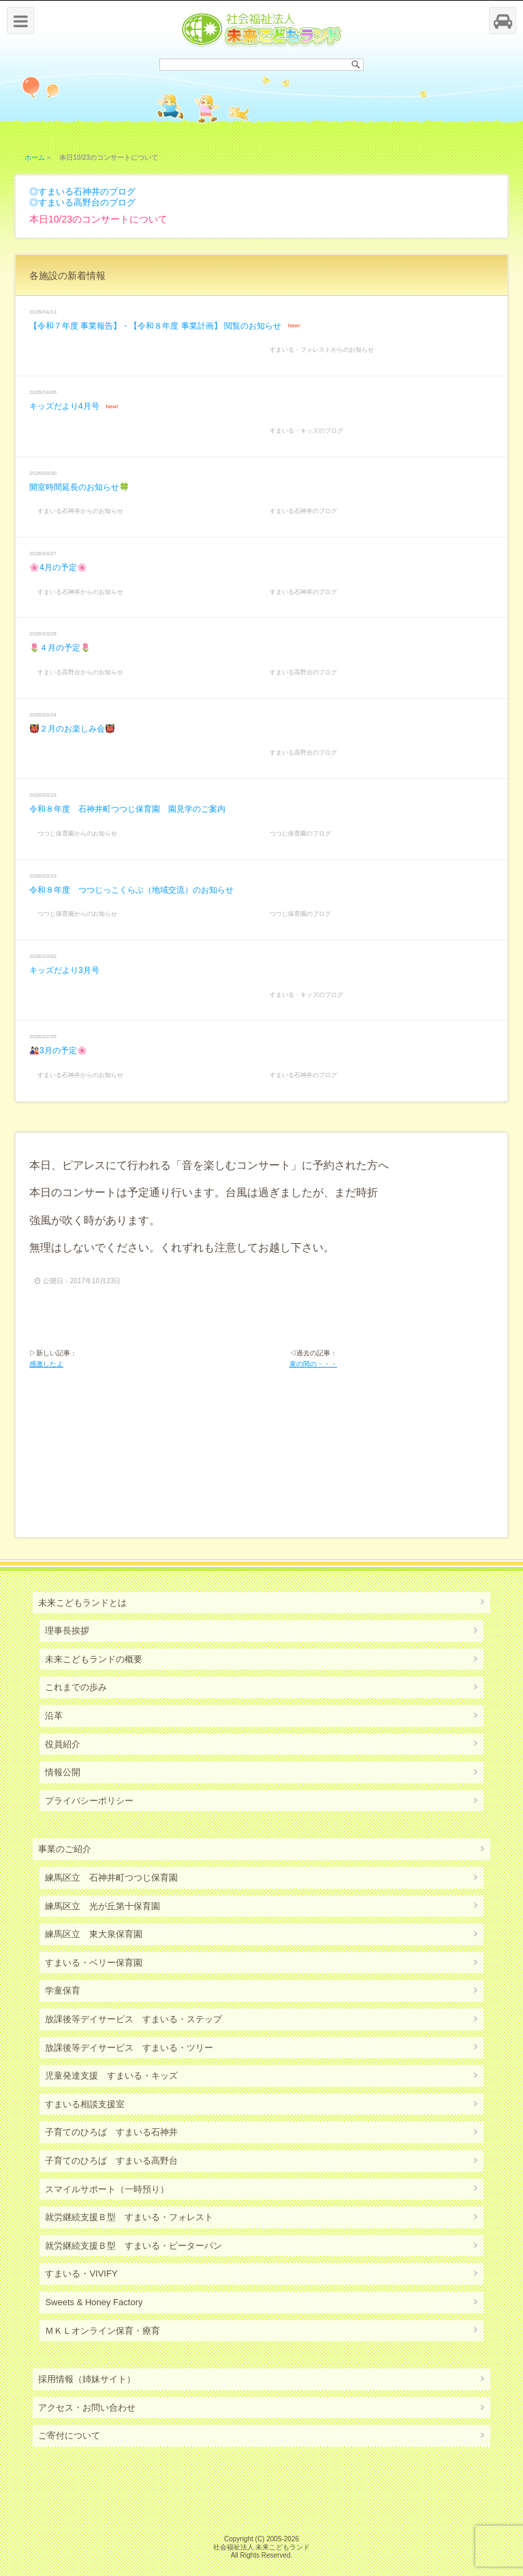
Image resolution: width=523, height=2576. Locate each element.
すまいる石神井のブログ (87, 191)
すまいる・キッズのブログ (306, 430)
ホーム (35, 157)
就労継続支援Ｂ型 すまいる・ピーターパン (133, 2246)
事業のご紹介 (64, 1849)
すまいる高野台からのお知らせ (80, 672)
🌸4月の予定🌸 (58, 567)
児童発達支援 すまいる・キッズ (111, 2075)
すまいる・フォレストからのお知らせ (322, 349)
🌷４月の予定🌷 (60, 648)
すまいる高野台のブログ (87, 202)
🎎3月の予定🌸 (58, 1050)
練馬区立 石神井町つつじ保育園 (111, 1877)
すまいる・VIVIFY (81, 2273)
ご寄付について (69, 2435)
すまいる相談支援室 (85, 2104)
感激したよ (46, 1364)
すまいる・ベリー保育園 (93, 1963)
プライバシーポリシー (89, 1801)
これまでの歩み (76, 1687)
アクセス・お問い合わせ (87, 2407)
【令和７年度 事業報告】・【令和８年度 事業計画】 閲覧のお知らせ (155, 326)
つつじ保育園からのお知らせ (77, 833)
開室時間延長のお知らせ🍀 (79, 487)
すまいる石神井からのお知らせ (80, 511)
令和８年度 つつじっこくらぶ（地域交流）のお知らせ (131, 890)
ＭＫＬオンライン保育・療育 (102, 2331)
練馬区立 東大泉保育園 (93, 1934)
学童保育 (62, 1990)
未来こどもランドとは (82, 1603)
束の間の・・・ (313, 1364)
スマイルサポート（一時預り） (107, 2189)
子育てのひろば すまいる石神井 (111, 2132)
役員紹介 (62, 1744)
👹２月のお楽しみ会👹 (72, 728)
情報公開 (62, 1772)
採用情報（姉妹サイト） (87, 2379)
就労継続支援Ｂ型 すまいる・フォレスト (129, 2217)
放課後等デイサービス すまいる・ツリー (129, 2048)
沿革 (54, 1716)
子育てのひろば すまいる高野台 (111, 2161)
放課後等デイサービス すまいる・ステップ (133, 2019)
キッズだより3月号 (64, 970)
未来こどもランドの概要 (93, 1659)
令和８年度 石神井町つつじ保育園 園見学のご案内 (127, 809)
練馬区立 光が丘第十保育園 (102, 1906)
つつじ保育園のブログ (300, 833)
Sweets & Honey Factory (93, 2302)
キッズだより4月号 (64, 406)
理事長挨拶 (67, 1630)
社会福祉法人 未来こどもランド (262, 2547)
